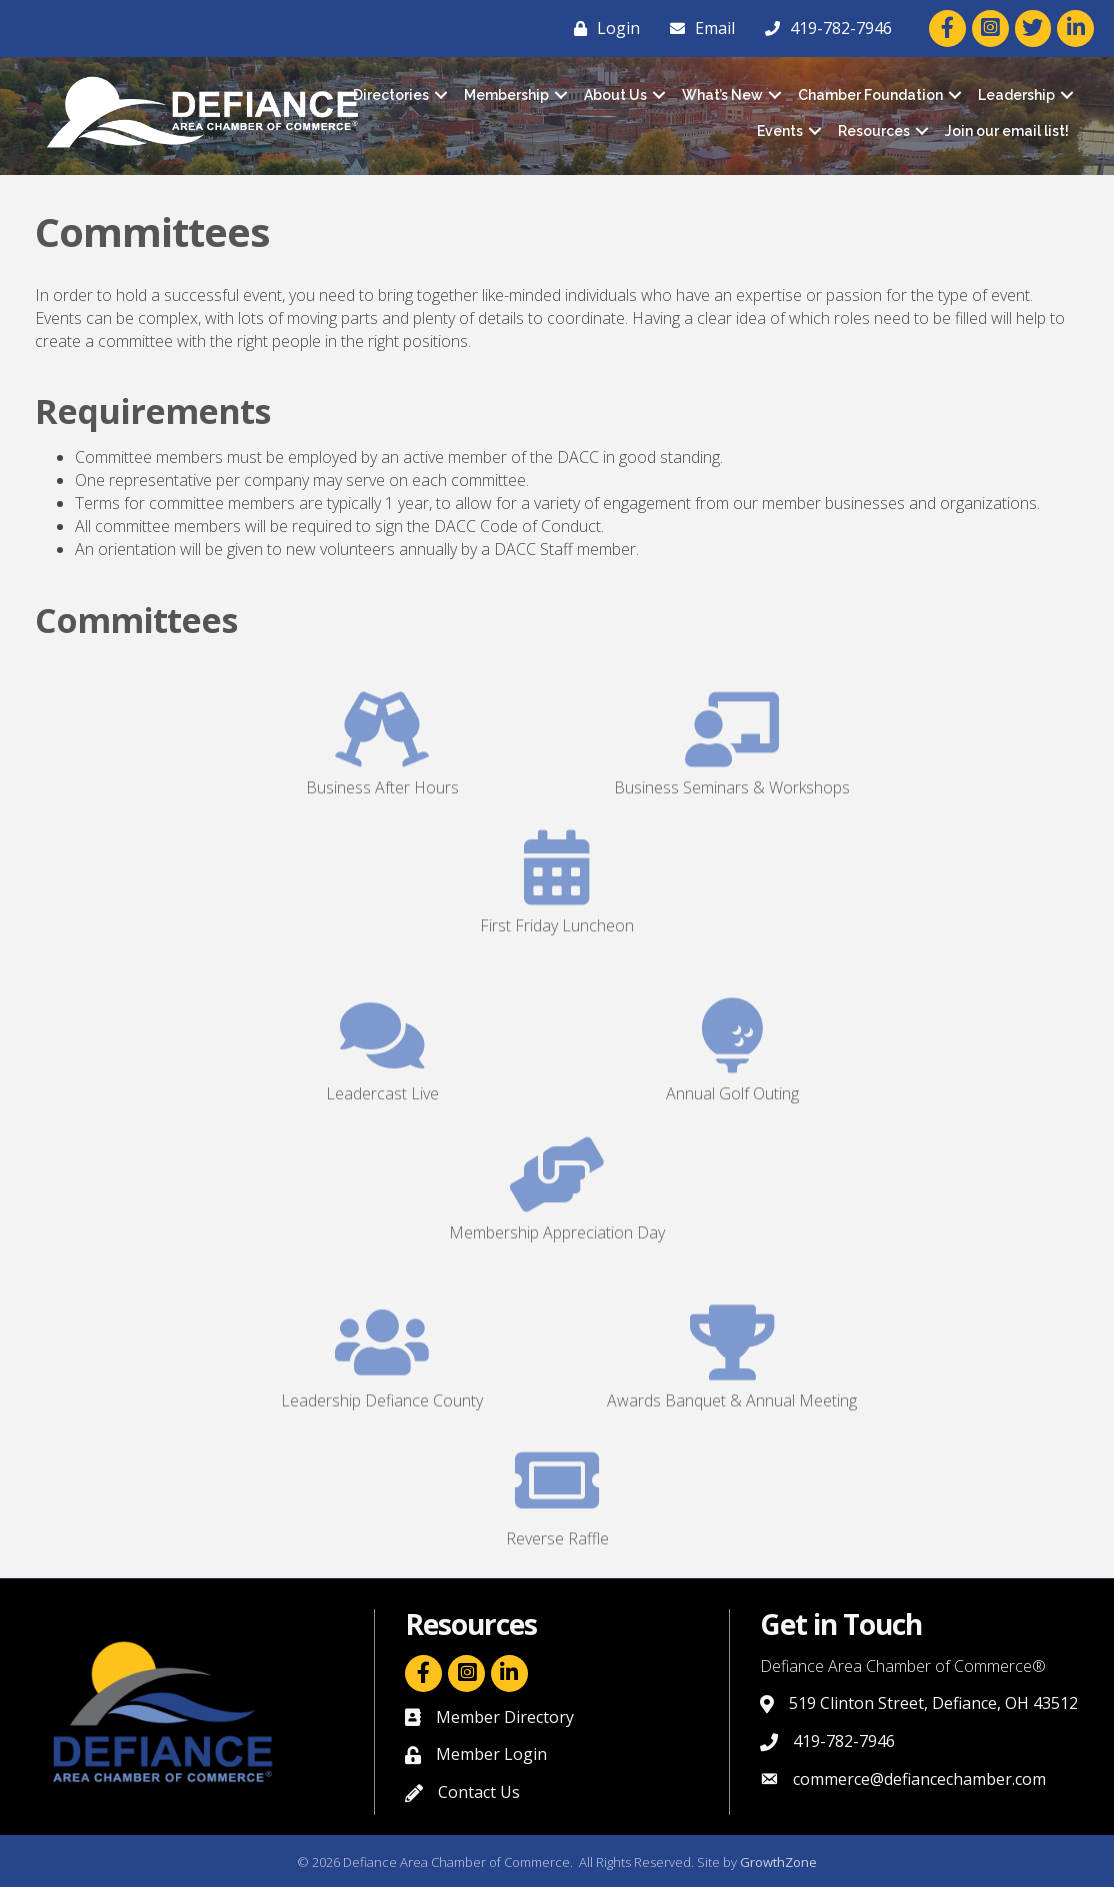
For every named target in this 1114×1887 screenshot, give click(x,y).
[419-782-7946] (823, 28)
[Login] (602, 28)
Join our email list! (1007, 131)
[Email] (697, 28)
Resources (874, 131)
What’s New (722, 95)
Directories (391, 95)
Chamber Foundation (870, 95)
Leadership (1016, 95)
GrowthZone (778, 1862)
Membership (506, 95)
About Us (615, 95)
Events (780, 131)
